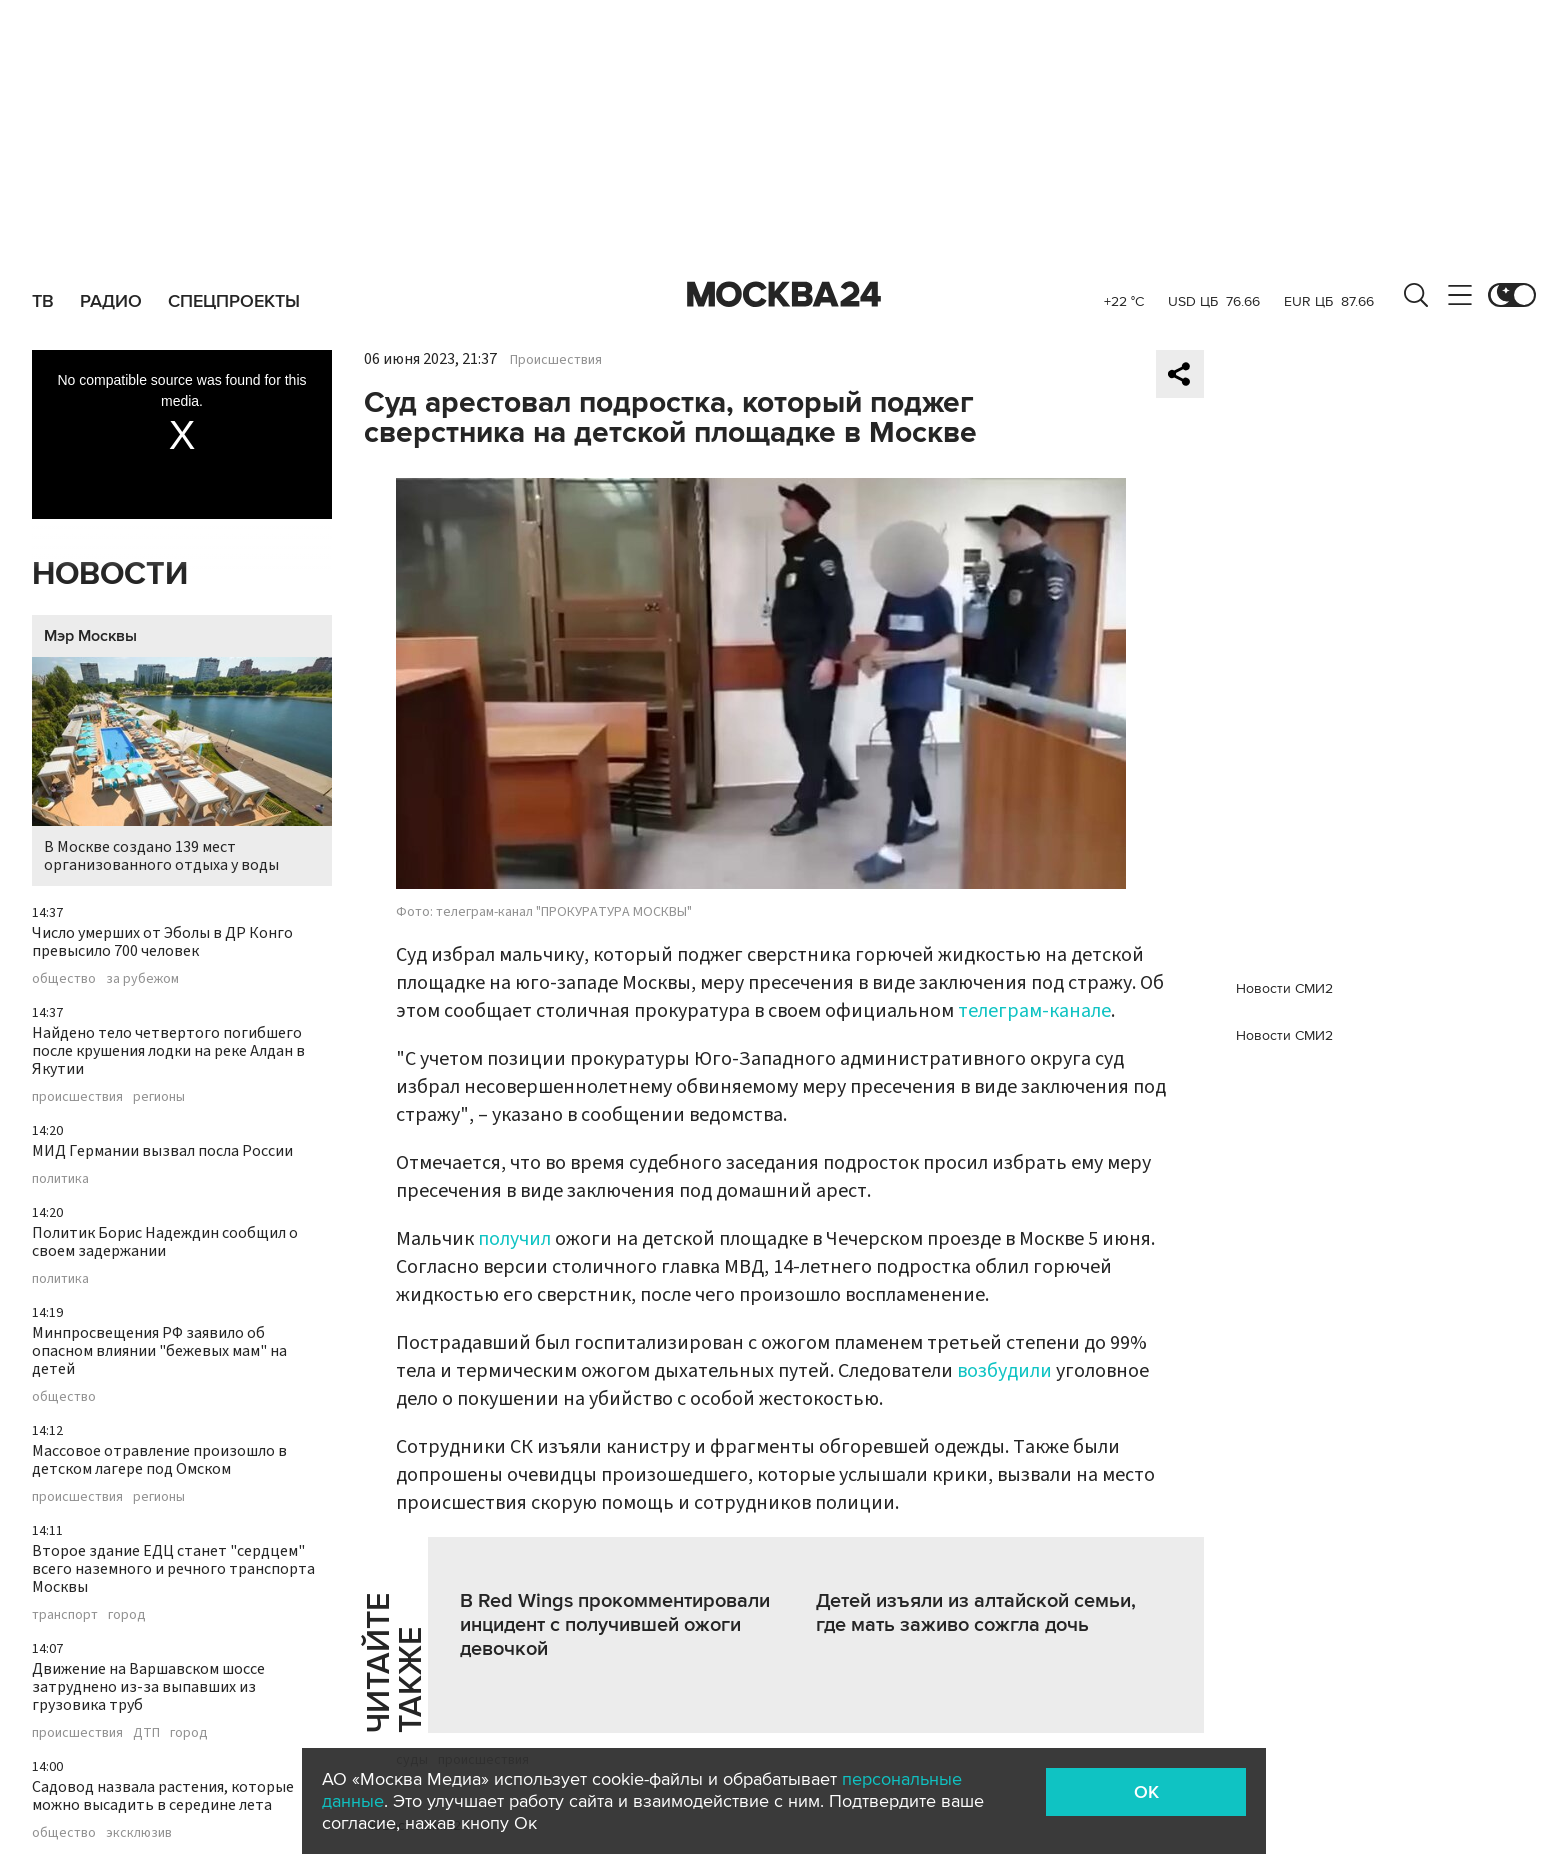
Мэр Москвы (90, 636)
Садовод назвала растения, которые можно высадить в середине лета (163, 1796)
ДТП (146, 1733)
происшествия (77, 1097)
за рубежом (142, 979)
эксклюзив (139, 1833)
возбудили (1006, 1371)
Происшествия (556, 360)
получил (516, 1239)
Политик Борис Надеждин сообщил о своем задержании (165, 1242)
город (127, 1615)
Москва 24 (784, 295)
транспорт (65, 1615)
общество (64, 979)
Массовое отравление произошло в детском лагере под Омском (159, 1460)
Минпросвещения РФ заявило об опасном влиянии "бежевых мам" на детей (159, 1351)
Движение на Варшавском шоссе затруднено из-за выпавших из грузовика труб (148, 1687)
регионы (159, 1097)
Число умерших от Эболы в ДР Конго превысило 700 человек (162, 942)
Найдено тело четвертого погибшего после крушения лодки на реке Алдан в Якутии (168, 1051)
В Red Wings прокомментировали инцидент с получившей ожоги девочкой (615, 1625)
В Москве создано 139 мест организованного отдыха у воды (182, 766)
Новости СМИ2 (1284, 988)
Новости (110, 574)
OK (1146, 1792)
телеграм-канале (1034, 1011)
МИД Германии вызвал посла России (162, 1151)
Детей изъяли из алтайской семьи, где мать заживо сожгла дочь (976, 1613)
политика (60, 1179)
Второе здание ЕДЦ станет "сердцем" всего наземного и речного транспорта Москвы (173, 1569)
